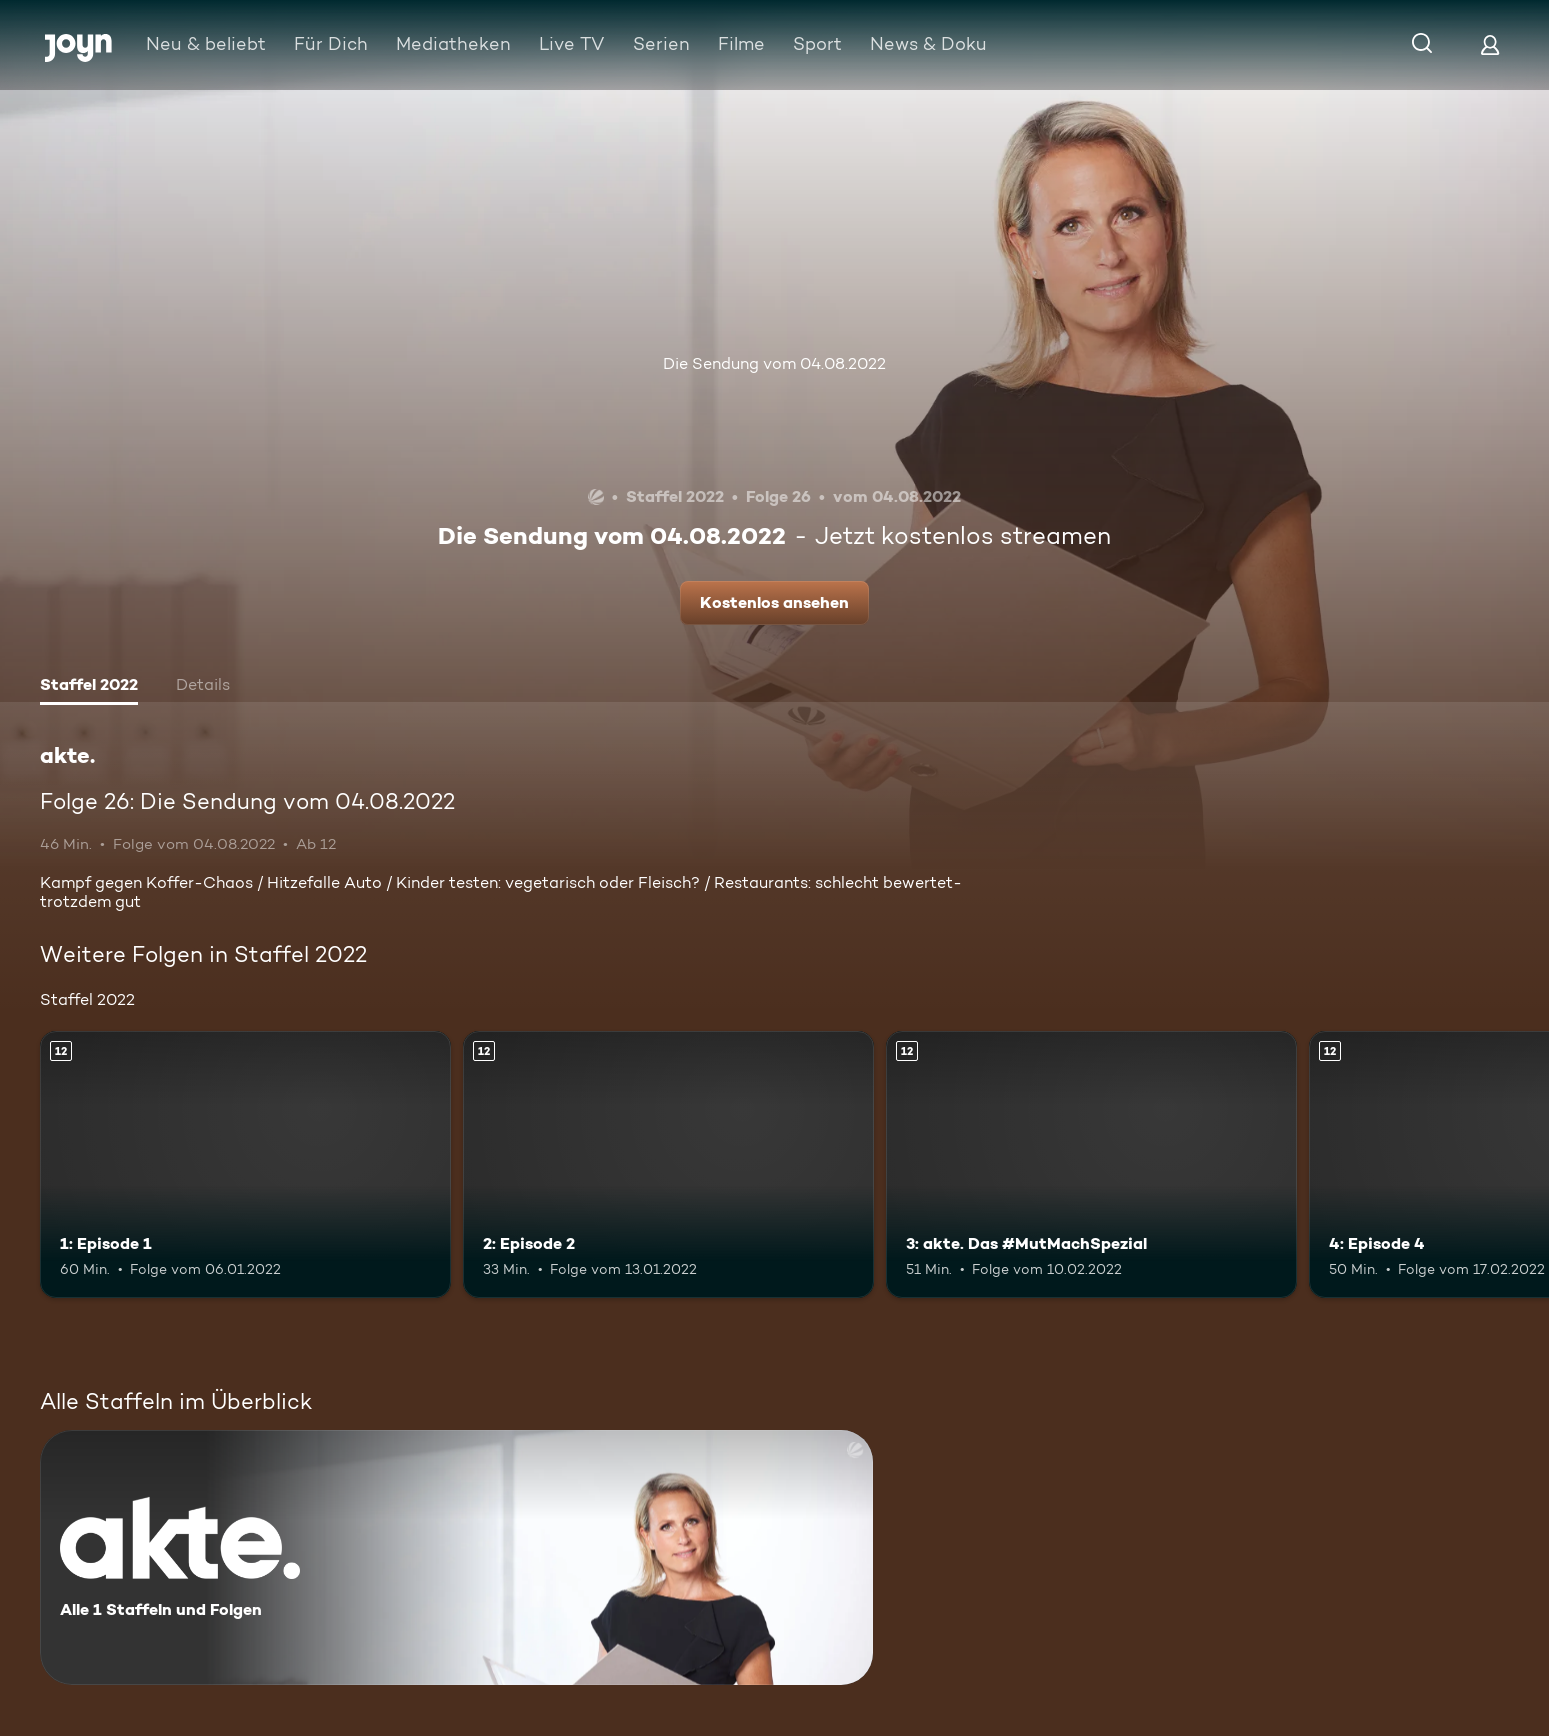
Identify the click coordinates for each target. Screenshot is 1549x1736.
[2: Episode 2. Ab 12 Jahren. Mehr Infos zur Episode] (668, 1164)
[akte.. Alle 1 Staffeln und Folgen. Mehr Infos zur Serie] (456, 1557)
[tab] (89, 687)
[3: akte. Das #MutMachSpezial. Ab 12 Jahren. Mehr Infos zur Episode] (1091, 1164)
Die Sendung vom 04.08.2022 (774, 363)
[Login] (1490, 44)
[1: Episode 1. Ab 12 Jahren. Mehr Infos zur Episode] (245, 1164)
